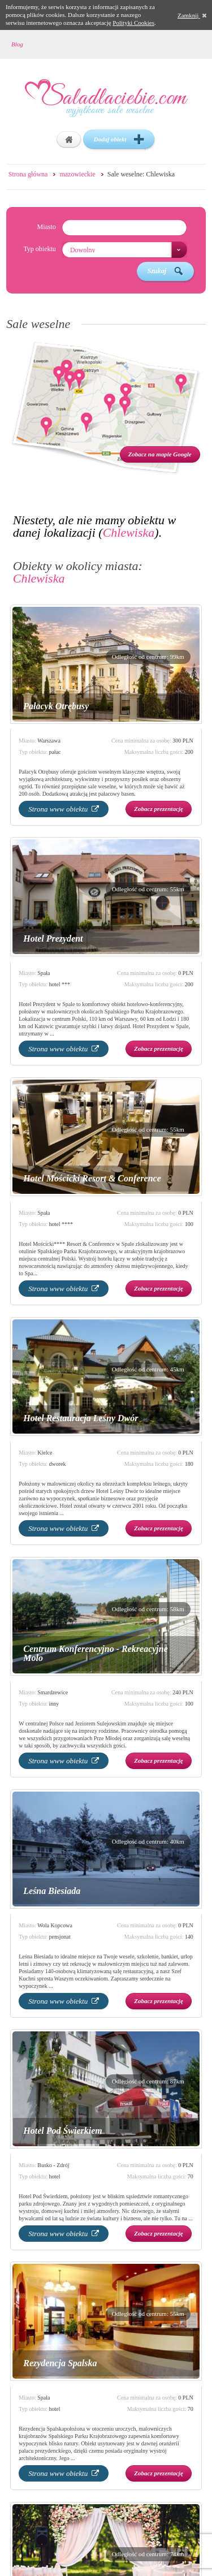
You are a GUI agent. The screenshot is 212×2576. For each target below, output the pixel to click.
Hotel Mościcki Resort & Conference (92, 1178)
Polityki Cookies (133, 22)
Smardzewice (52, 1692)
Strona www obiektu (63, 809)
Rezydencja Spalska (60, 2363)
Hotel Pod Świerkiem (62, 2130)
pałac (54, 752)
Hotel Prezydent (53, 938)
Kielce (44, 1452)
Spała (43, 973)
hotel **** (61, 1224)
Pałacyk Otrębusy (56, 706)
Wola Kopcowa (54, 1925)
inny (54, 1704)
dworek (57, 1464)
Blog (17, 44)
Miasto (46, 227)
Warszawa (48, 740)
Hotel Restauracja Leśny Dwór (80, 1418)
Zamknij (192, 15)
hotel (54, 2176)
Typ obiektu (39, 249)
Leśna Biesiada (51, 1891)
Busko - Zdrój (53, 2165)
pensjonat (59, 1937)
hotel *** (59, 984)
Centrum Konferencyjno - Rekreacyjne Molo (95, 1653)
